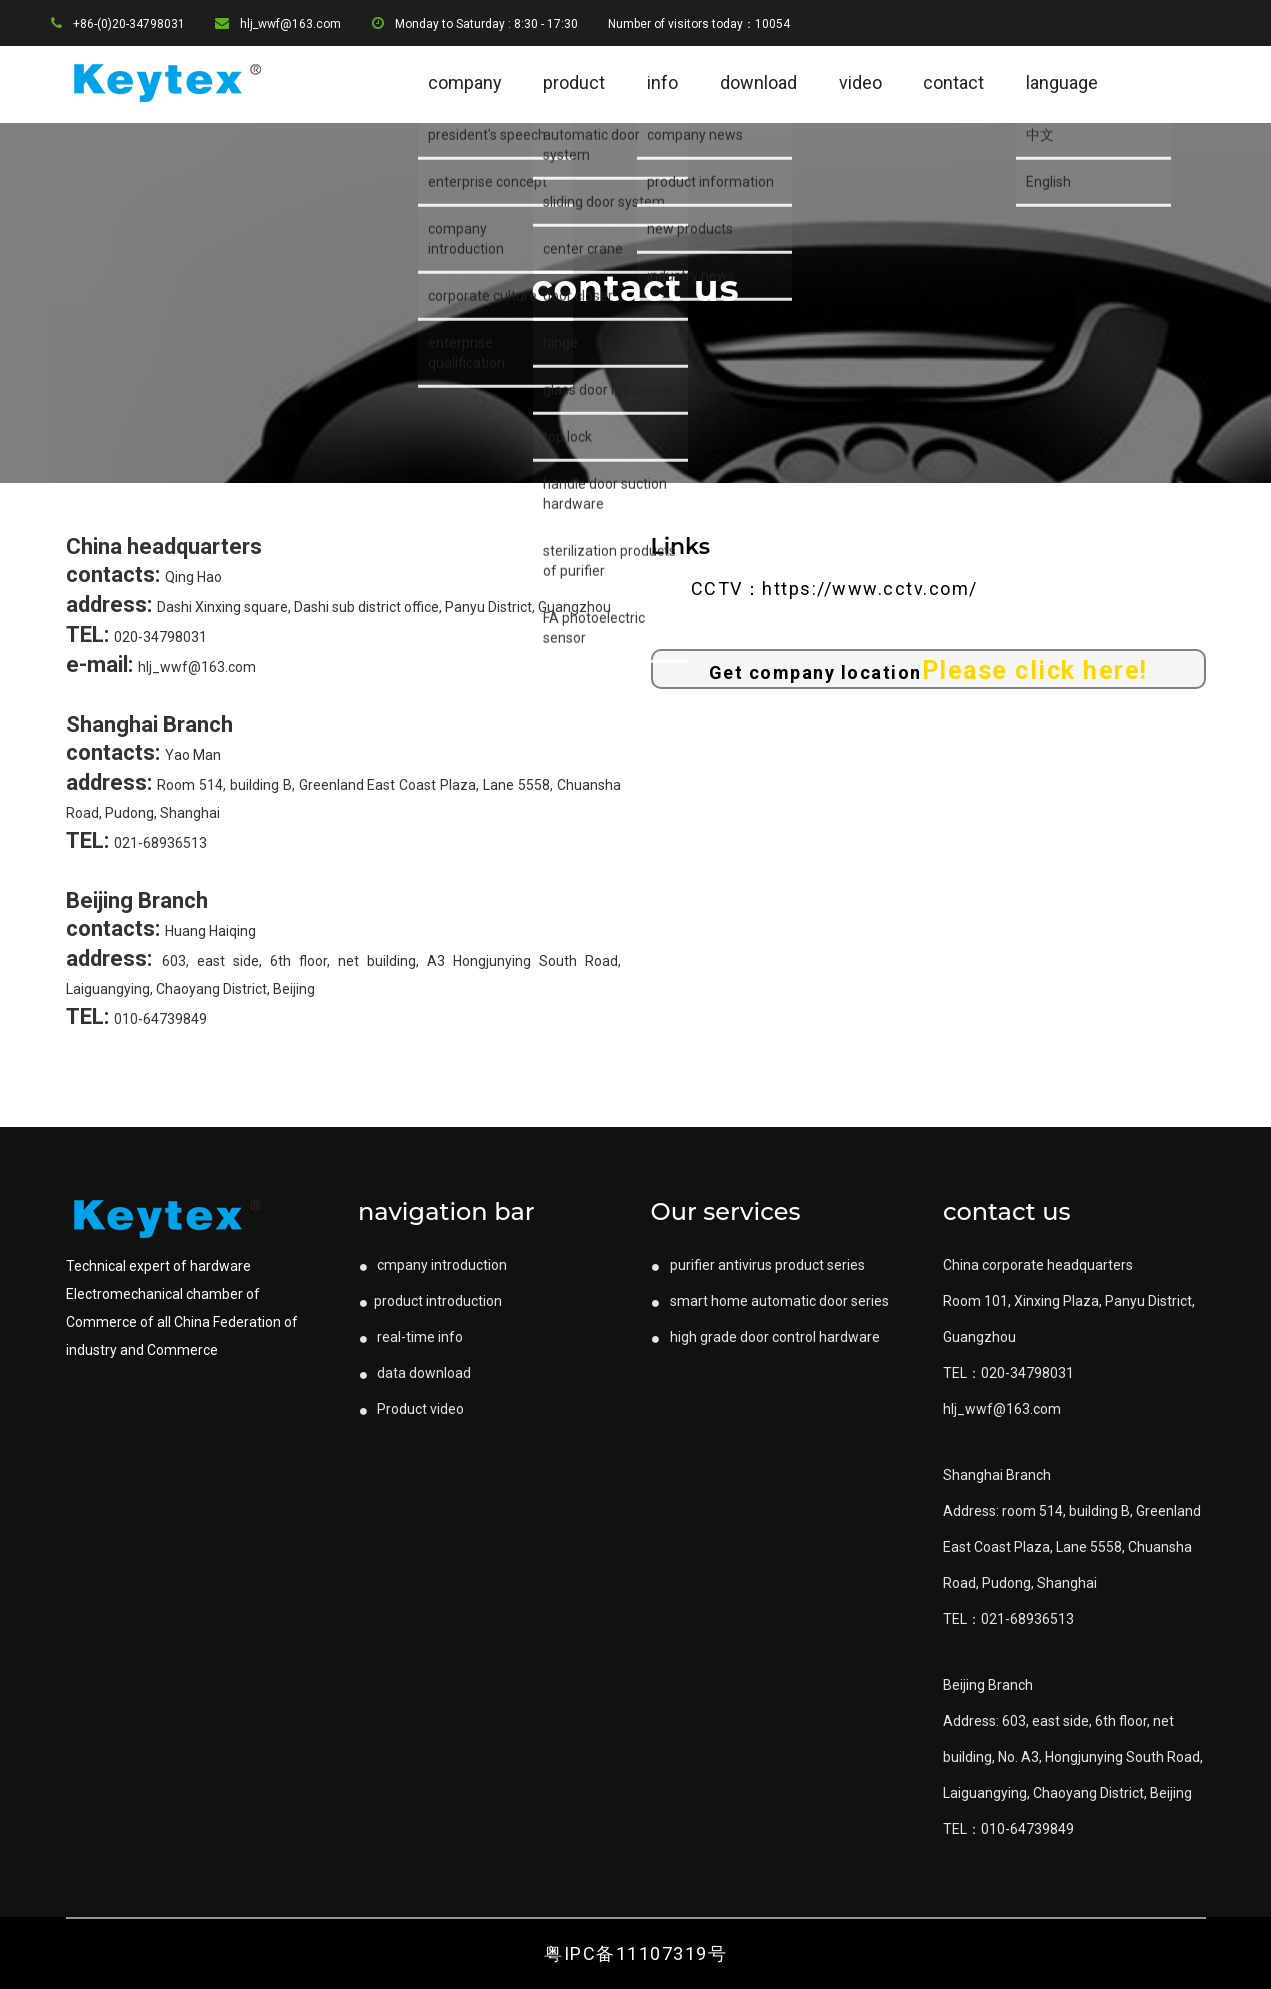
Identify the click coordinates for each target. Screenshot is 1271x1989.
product (574, 82)
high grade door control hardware (765, 1337)
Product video (411, 1409)
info (662, 82)
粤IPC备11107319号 (635, 1953)
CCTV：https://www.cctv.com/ (834, 588)
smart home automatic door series (770, 1301)
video (860, 82)
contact (953, 82)
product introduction (430, 1301)
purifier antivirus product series (758, 1265)
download (758, 82)
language (1062, 82)
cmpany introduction (432, 1265)
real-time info (410, 1337)
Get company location (928, 670)
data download (414, 1373)
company (465, 82)
